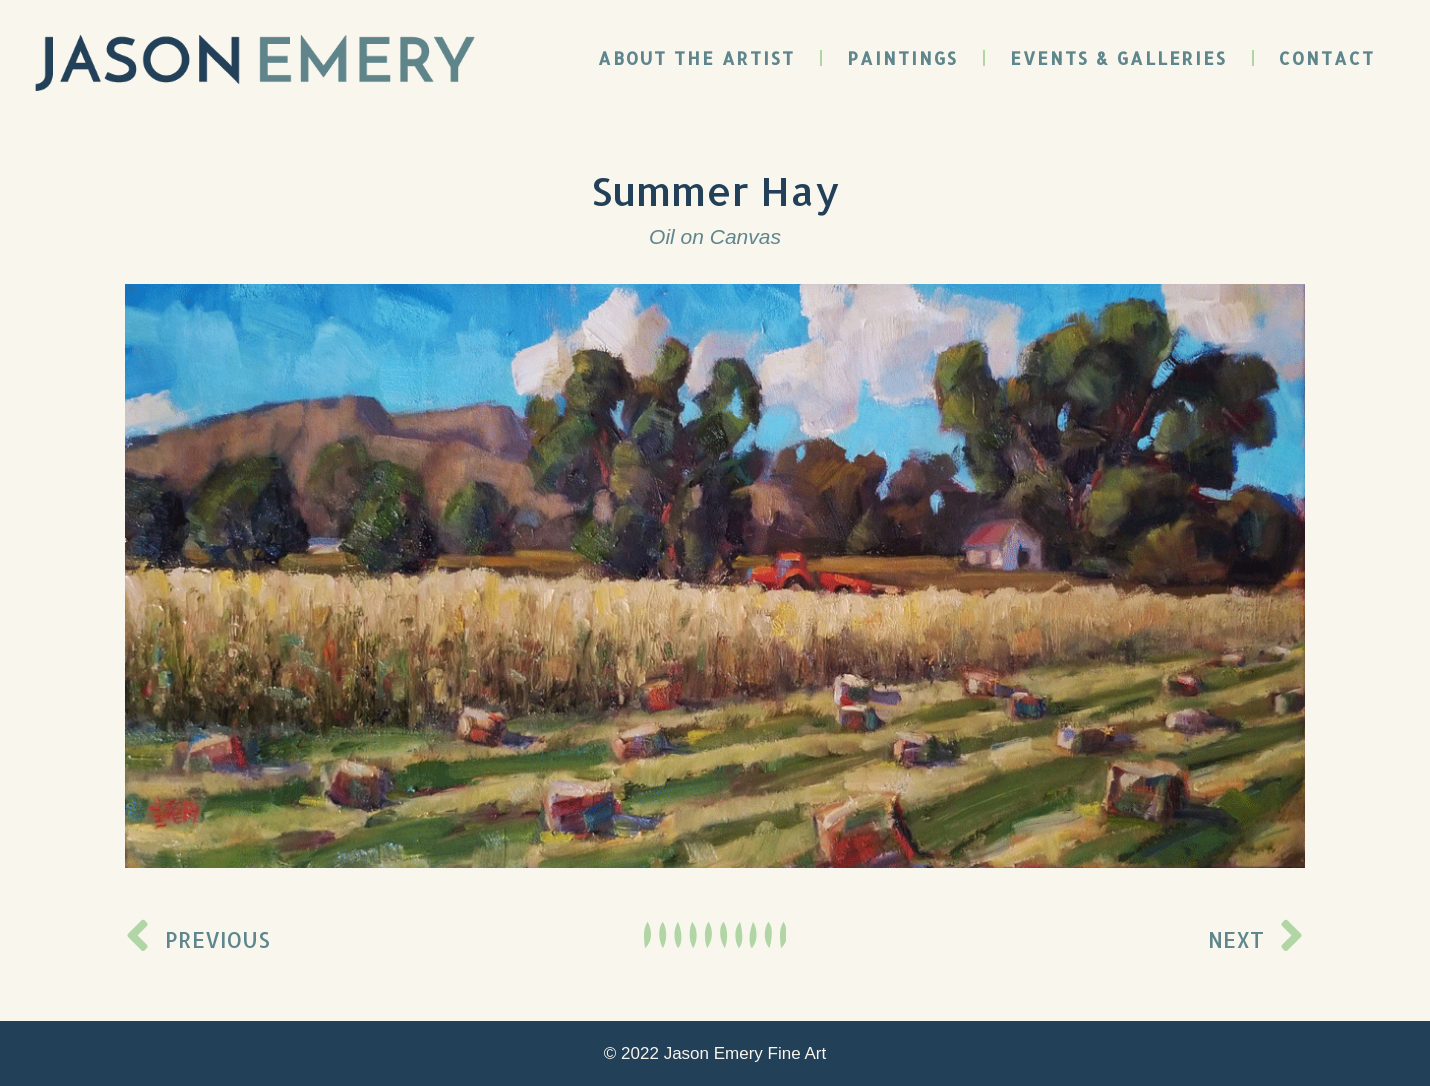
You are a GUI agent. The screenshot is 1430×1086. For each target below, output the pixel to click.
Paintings (902, 58)
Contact (1327, 58)
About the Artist (696, 58)
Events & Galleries (1118, 58)
